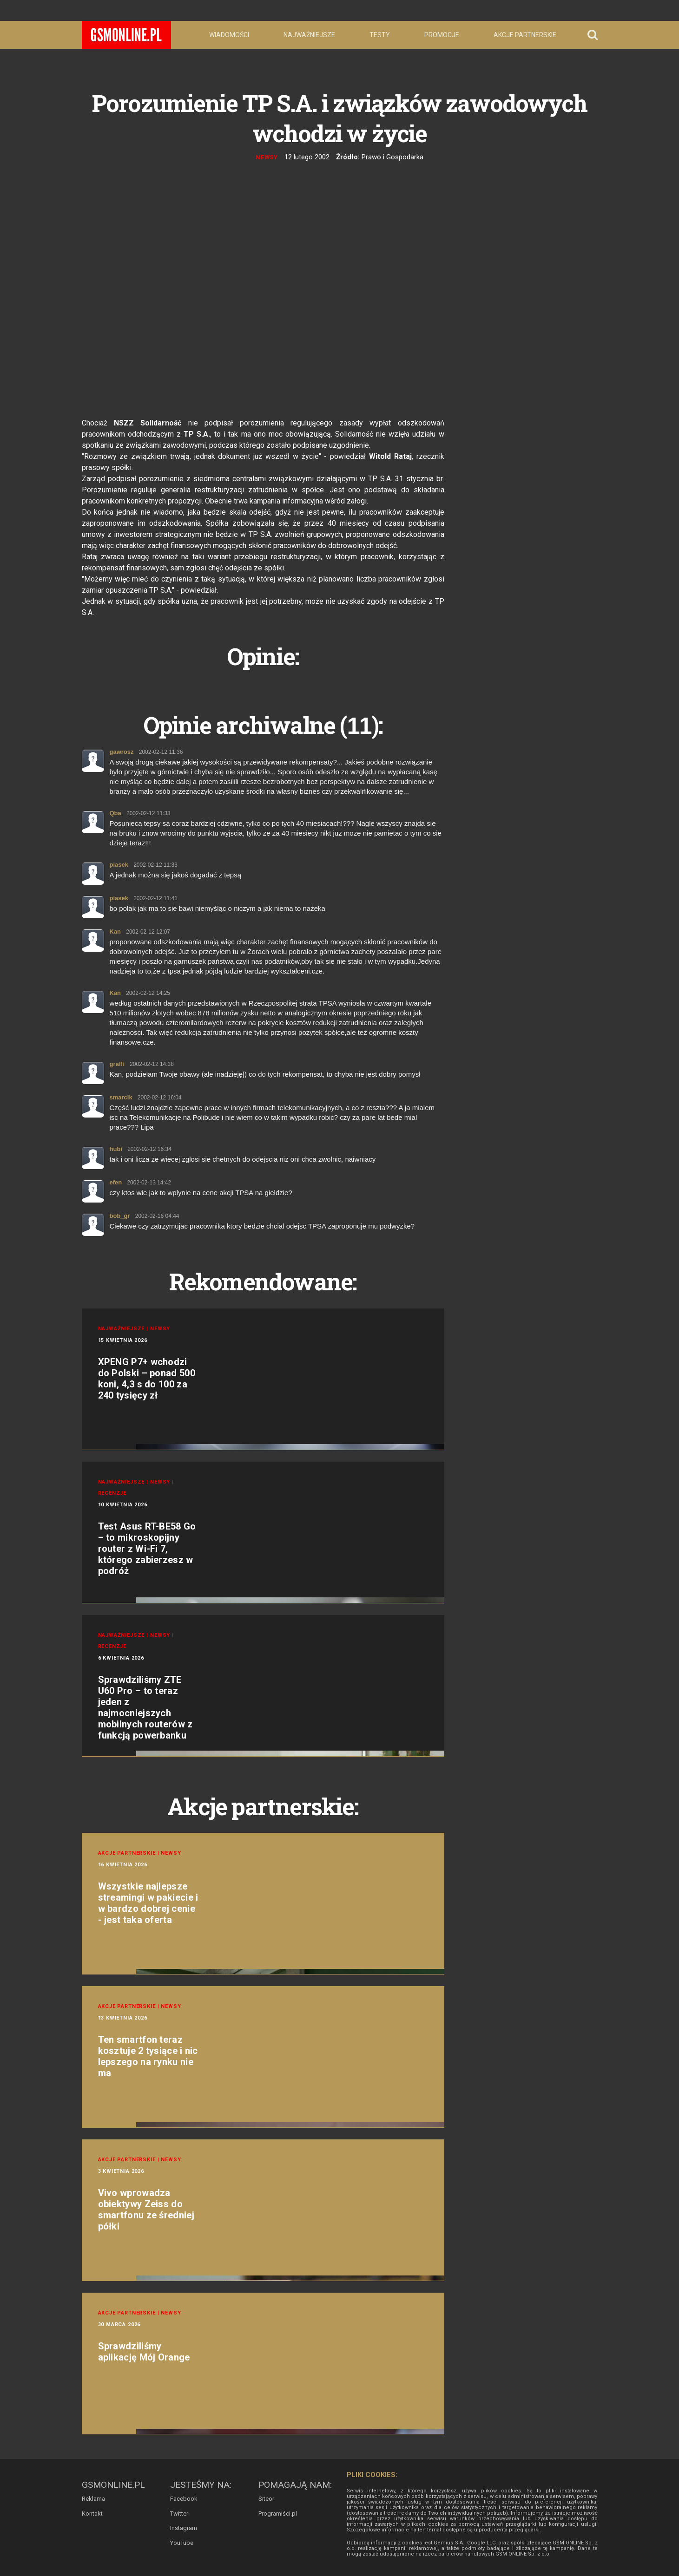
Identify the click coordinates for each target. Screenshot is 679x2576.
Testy (379, 35)
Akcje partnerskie (525, 35)
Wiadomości (229, 35)
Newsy (267, 157)
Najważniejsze (309, 35)
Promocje (441, 35)
